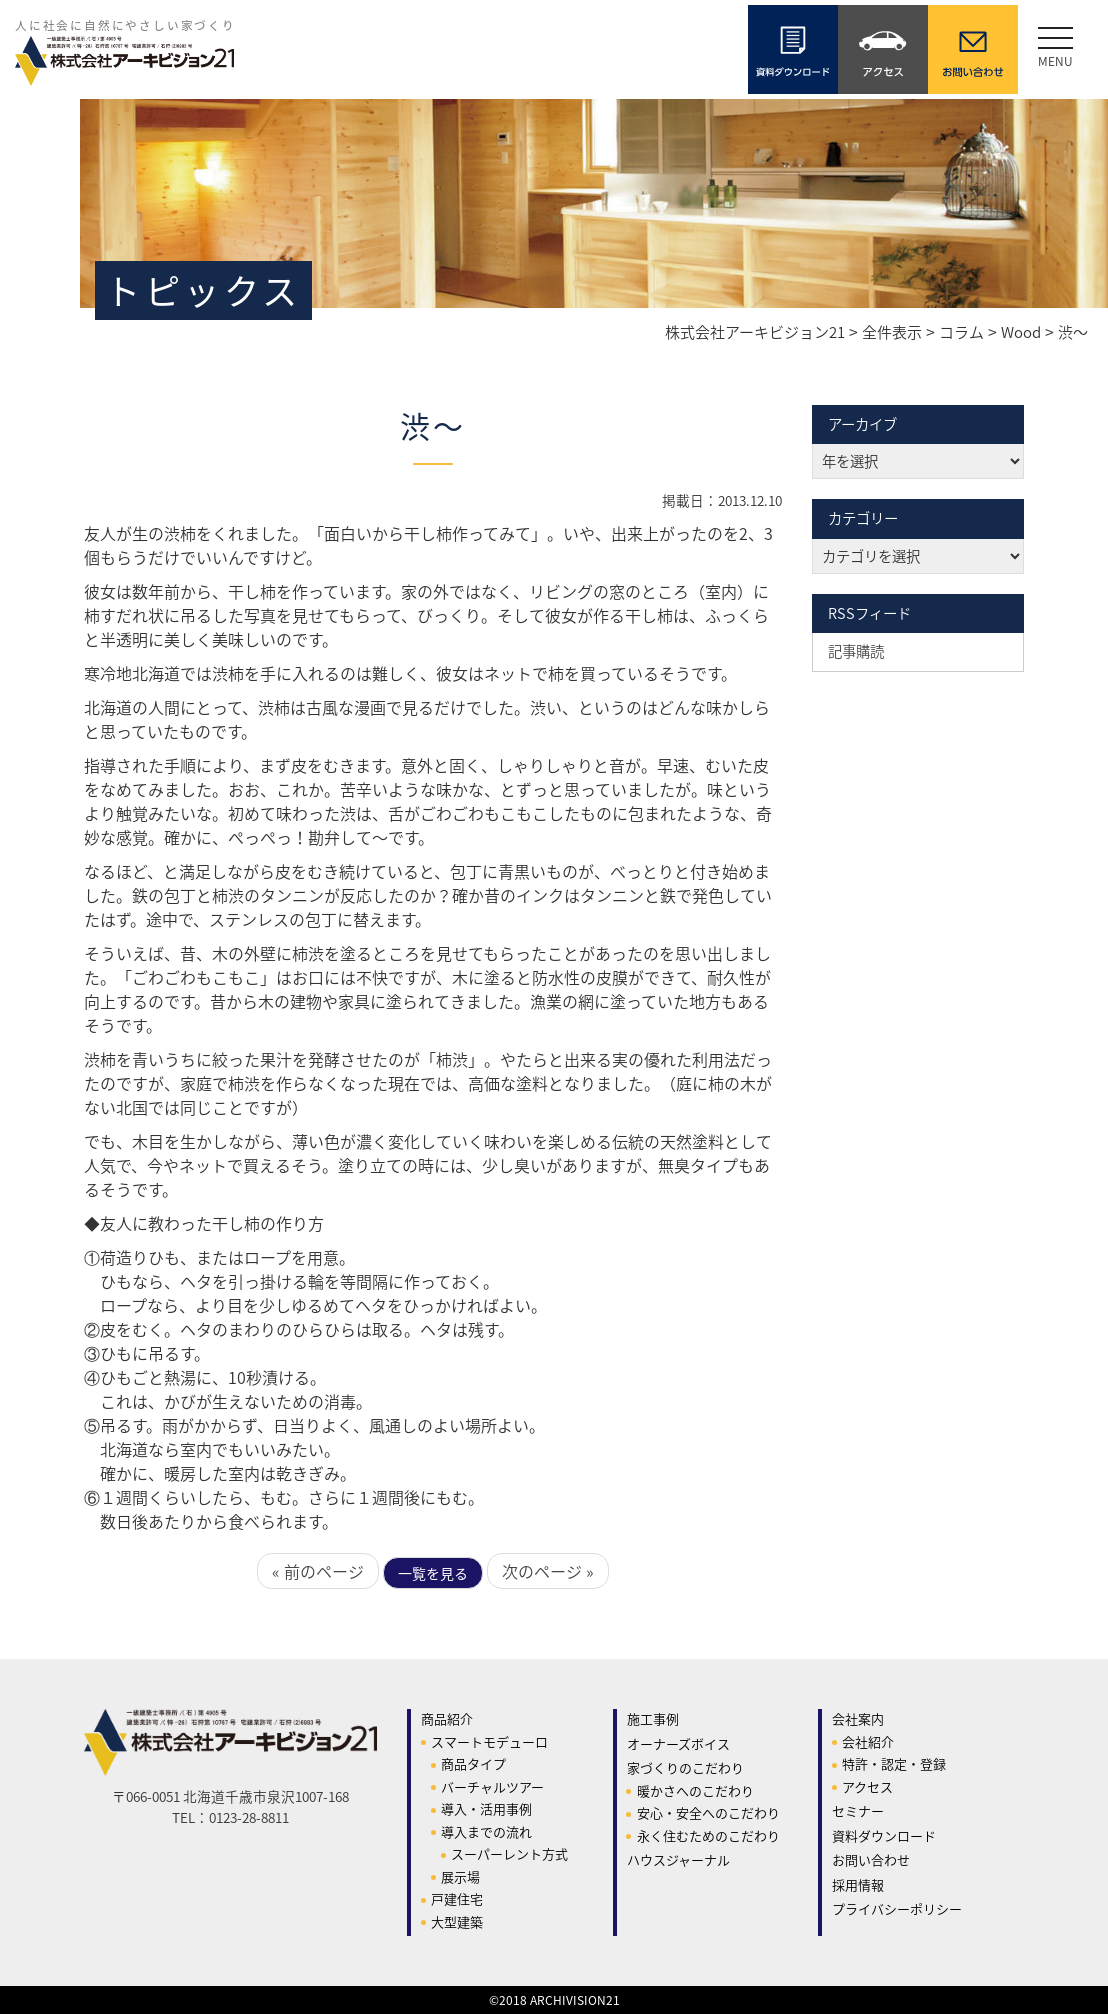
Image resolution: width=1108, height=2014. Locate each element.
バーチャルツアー (492, 1786)
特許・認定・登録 (894, 1763)
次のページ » (548, 1571)
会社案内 (858, 1718)
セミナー (858, 1810)
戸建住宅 (457, 1898)
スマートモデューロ (489, 1741)
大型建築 (457, 1921)
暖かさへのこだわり (695, 1790)
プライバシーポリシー (897, 1908)
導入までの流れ (486, 1831)
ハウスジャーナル (678, 1859)
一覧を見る (433, 1573)
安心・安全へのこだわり (708, 1812)
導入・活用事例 (486, 1808)
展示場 (460, 1876)
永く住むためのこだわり (708, 1835)
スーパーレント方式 (509, 1853)
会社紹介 (868, 1741)
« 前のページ (318, 1571)
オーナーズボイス (678, 1743)
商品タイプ (473, 1763)
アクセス (867, 1786)
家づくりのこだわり (685, 1767)
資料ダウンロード (884, 1835)
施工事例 (653, 1718)
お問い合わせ (871, 1859)
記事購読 (856, 651)
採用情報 (858, 1884)
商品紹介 (447, 1718)
